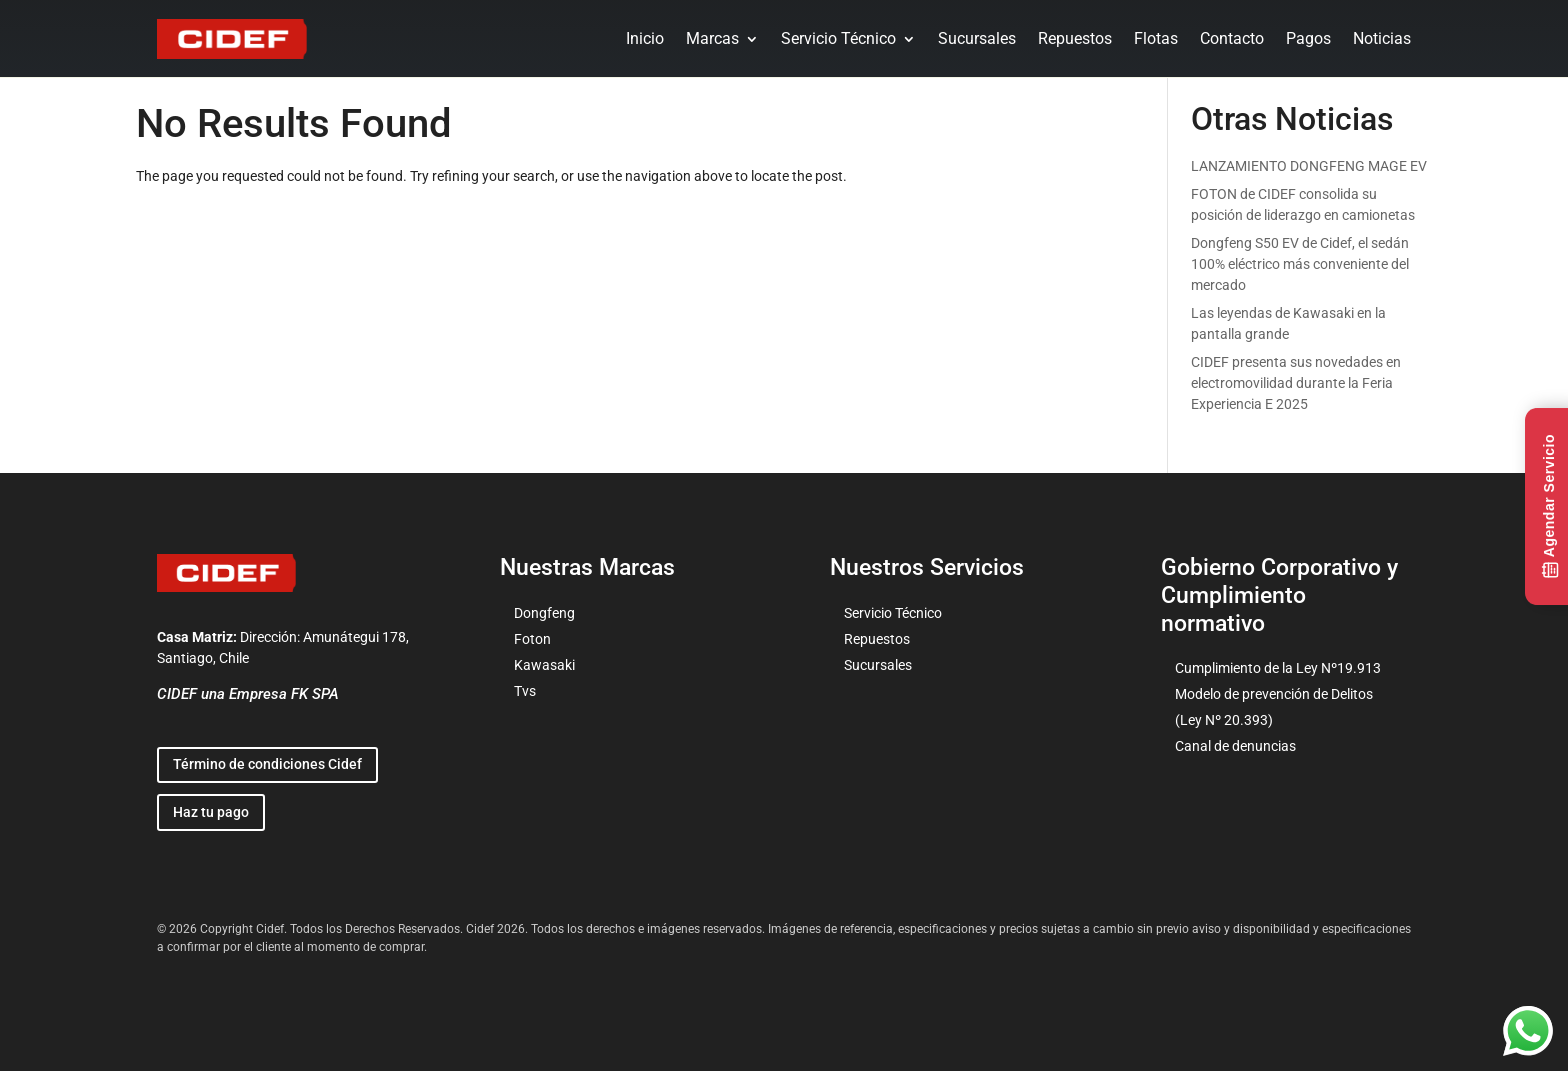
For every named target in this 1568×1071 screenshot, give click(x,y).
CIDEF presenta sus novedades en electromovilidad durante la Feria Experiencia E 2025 (1296, 383)
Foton (532, 639)
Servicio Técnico (838, 38)
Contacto (1232, 38)
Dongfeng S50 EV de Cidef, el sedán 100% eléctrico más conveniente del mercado (1300, 264)
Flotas (1156, 38)
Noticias (1382, 38)
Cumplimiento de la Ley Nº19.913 (1278, 668)
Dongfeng (544, 613)
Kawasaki (544, 665)
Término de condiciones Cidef (267, 764)
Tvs (525, 691)
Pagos (1308, 38)
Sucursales (977, 38)
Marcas (712, 38)
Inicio (645, 38)
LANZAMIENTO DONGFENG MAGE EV (1309, 166)
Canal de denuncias (1235, 746)
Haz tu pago (211, 812)
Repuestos (1075, 38)
